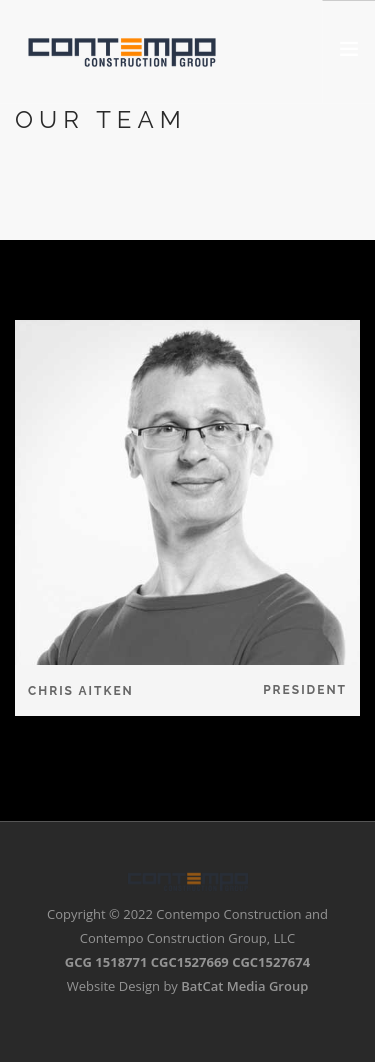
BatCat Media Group (244, 986)
